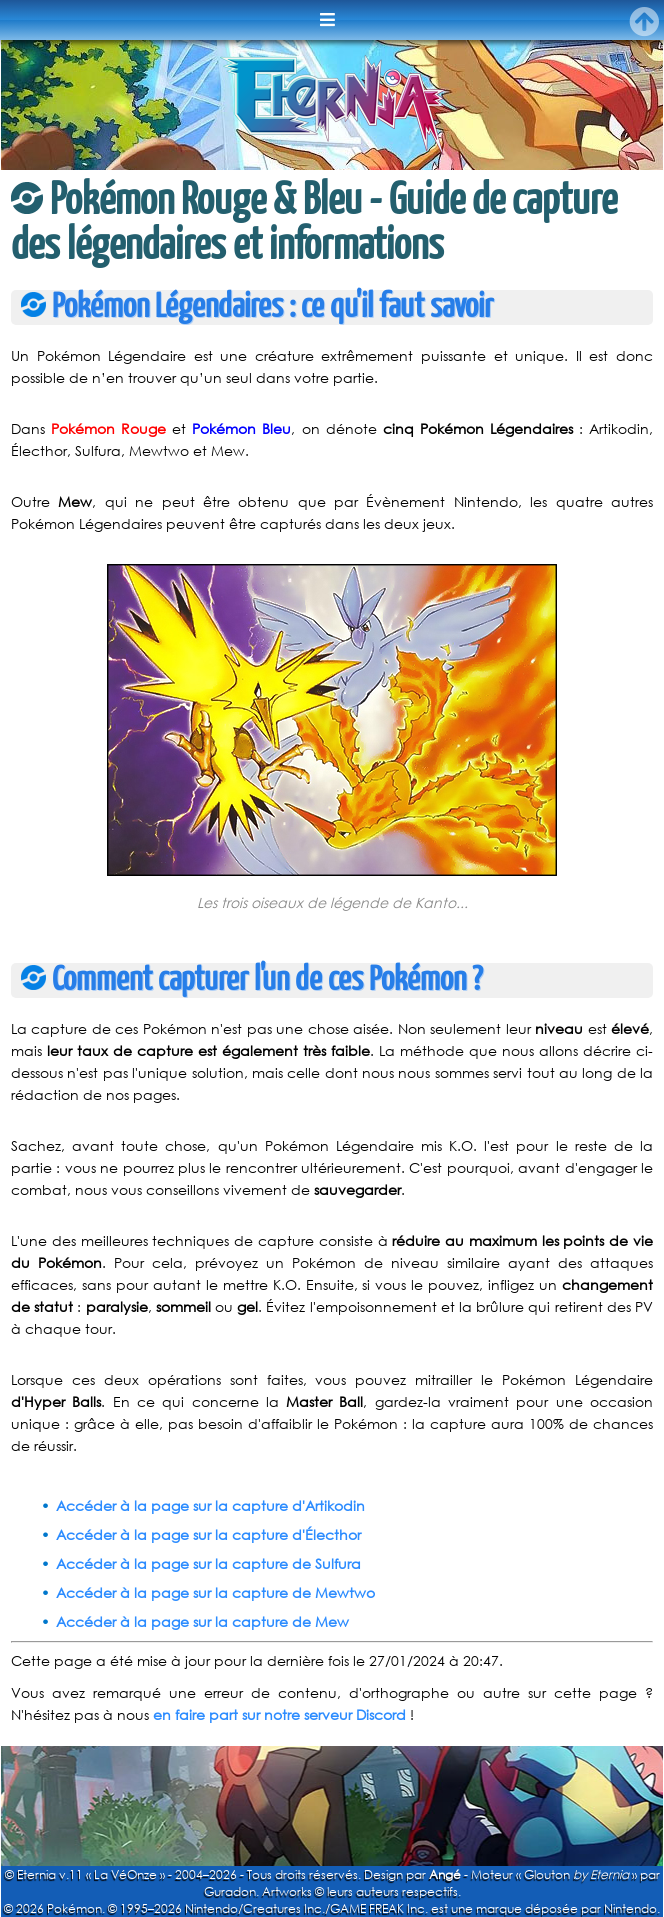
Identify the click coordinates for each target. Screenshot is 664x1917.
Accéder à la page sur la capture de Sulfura (208, 1563)
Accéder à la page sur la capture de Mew (202, 1621)
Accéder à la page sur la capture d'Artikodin (210, 1505)
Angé (445, 1874)
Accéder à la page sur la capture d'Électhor (208, 1534)
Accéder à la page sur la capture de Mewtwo (215, 1592)
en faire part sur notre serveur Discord (279, 1714)
